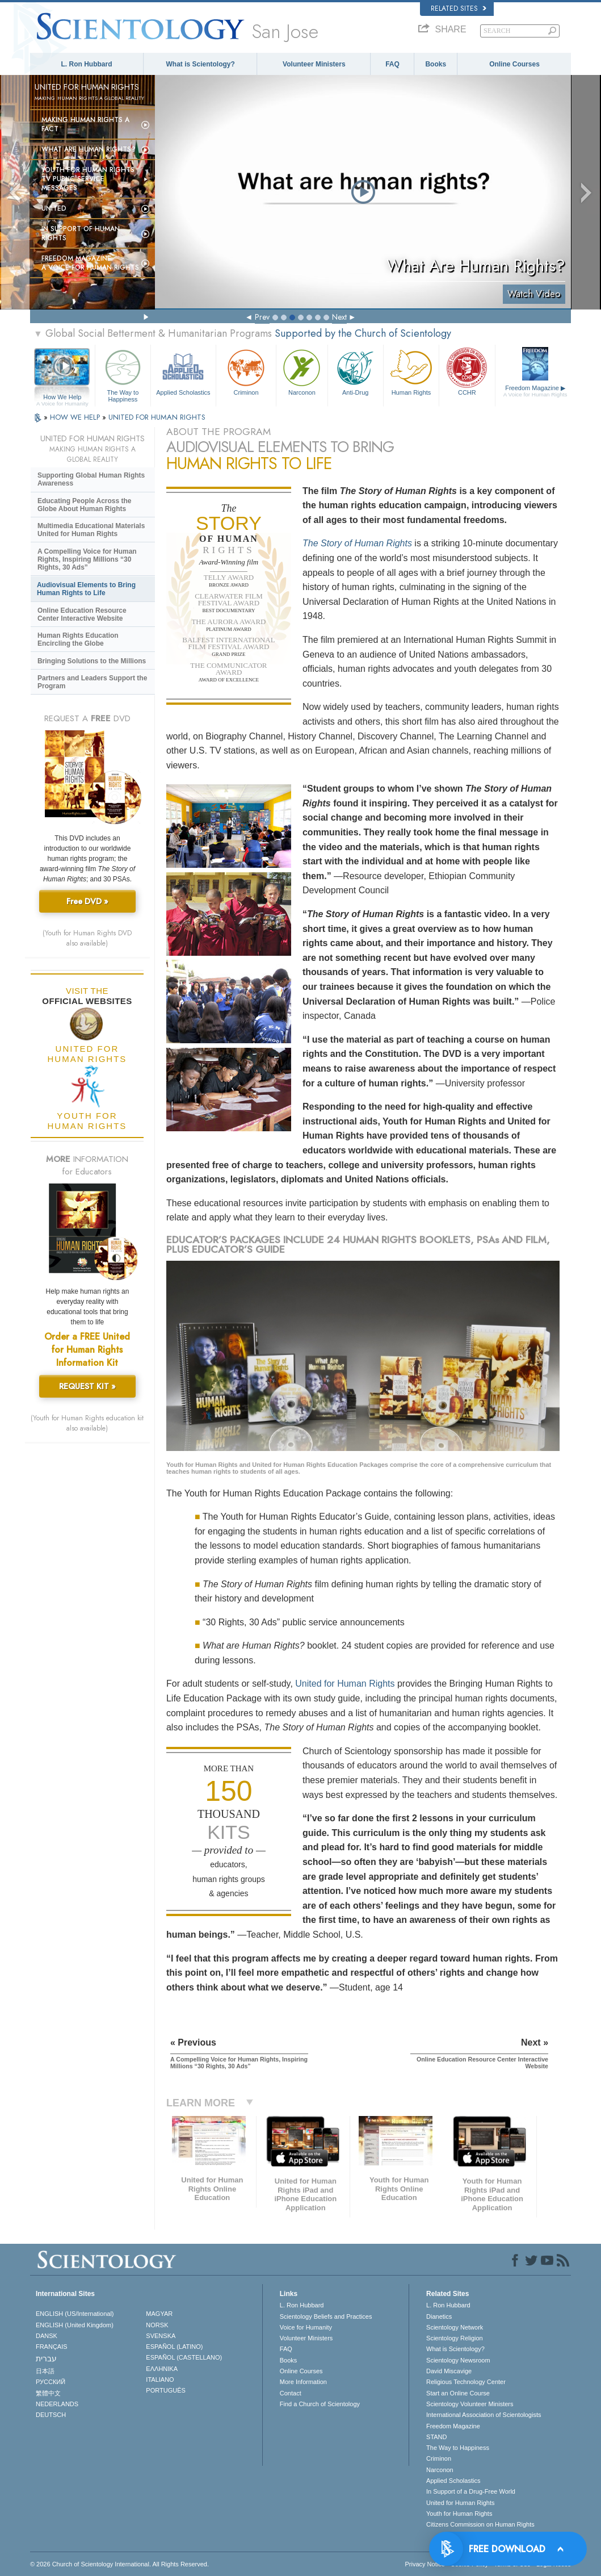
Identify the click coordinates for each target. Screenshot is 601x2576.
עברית (46, 2358)
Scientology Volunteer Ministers (469, 2404)
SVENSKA (160, 2335)
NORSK (157, 2325)
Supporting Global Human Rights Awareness (91, 479)
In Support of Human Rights (80, 233)
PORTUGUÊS (165, 2390)
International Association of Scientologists (483, 2414)
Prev (262, 317)
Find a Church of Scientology (320, 2404)
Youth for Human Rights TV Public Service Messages (88, 179)
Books (435, 64)
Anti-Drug (355, 371)
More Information (303, 2381)
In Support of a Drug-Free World (470, 2491)
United (53, 208)
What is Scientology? (200, 64)
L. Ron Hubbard (86, 64)
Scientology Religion (454, 2338)
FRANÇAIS (52, 2346)
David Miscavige (449, 2371)
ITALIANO (160, 2379)
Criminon (246, 371)
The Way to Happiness (123, 374)
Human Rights (411, 371)
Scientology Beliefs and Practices (326, 2316)
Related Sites (458, 8)
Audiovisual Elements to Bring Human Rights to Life (86, 589)
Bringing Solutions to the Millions (91, 661)
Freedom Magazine (535, 391)
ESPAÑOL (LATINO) (174, 2346)
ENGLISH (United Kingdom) (75, 2325)
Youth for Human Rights (459, 2513)
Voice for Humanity (306, 2327)
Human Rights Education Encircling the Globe (78, 639)
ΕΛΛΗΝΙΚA (162, 2368)
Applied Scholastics (183, 371)
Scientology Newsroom (458, 2360)
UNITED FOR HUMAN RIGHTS (156, 417)
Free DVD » (87, 901)
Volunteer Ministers (314, 64)
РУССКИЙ (50, 2381)
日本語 (45, 2371)
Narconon (301, 371)
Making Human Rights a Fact (85, 124)
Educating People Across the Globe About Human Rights (84, 505)
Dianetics (439, 2316)
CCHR (466, 371)
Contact (290, 2393)
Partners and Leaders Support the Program (92, 682)
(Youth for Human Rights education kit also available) (87, 1423)
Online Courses (514, 64)
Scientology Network (454, 2327)
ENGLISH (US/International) (75, 2313)
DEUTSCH (51, 2414)
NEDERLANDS (57, 2404)
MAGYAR (159, 2313)
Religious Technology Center (466, 2381)
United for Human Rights (344, 1683)
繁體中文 (48, 2393)
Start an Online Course (458, 2393)
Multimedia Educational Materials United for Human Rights (91, 530)
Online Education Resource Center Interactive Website (82, 614)
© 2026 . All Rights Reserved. (119, 2564)
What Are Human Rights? (88, 149)
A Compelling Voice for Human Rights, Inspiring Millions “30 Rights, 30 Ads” (87, 559)
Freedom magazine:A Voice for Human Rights (90, 263)
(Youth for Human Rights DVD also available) (87, 938)
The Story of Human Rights (357, 543)
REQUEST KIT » (87, 1386)
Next (339, 317)
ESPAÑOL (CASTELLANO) (184, 2357)
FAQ (392, 64)
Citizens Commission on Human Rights (480, 2524)
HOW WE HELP (76, 417)
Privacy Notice (424, 2564)
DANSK (46, 2335)
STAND (436, 2436)
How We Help (62, 398)
